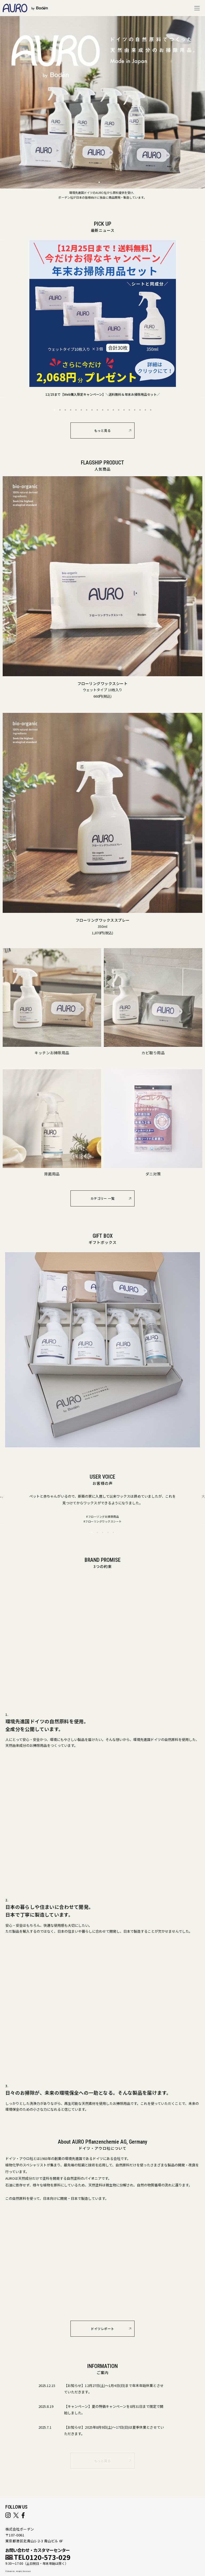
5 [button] (75, 411)
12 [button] (113, 411)
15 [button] (129, 411)
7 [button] (86, 411)
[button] (99, 182)
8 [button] (91, 411)
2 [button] (59, 411)
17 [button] (140, 411)
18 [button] (145, 411)
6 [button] (81, 411)
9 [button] (97, 411)
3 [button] (65, 411)
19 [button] (150, 411)
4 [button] (70, 411)
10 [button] (102, 411)
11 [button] (108, 411)
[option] (102, 320)
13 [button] (118, 411)
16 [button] (134, 411)
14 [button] (124, 411)
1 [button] (54, 411)
